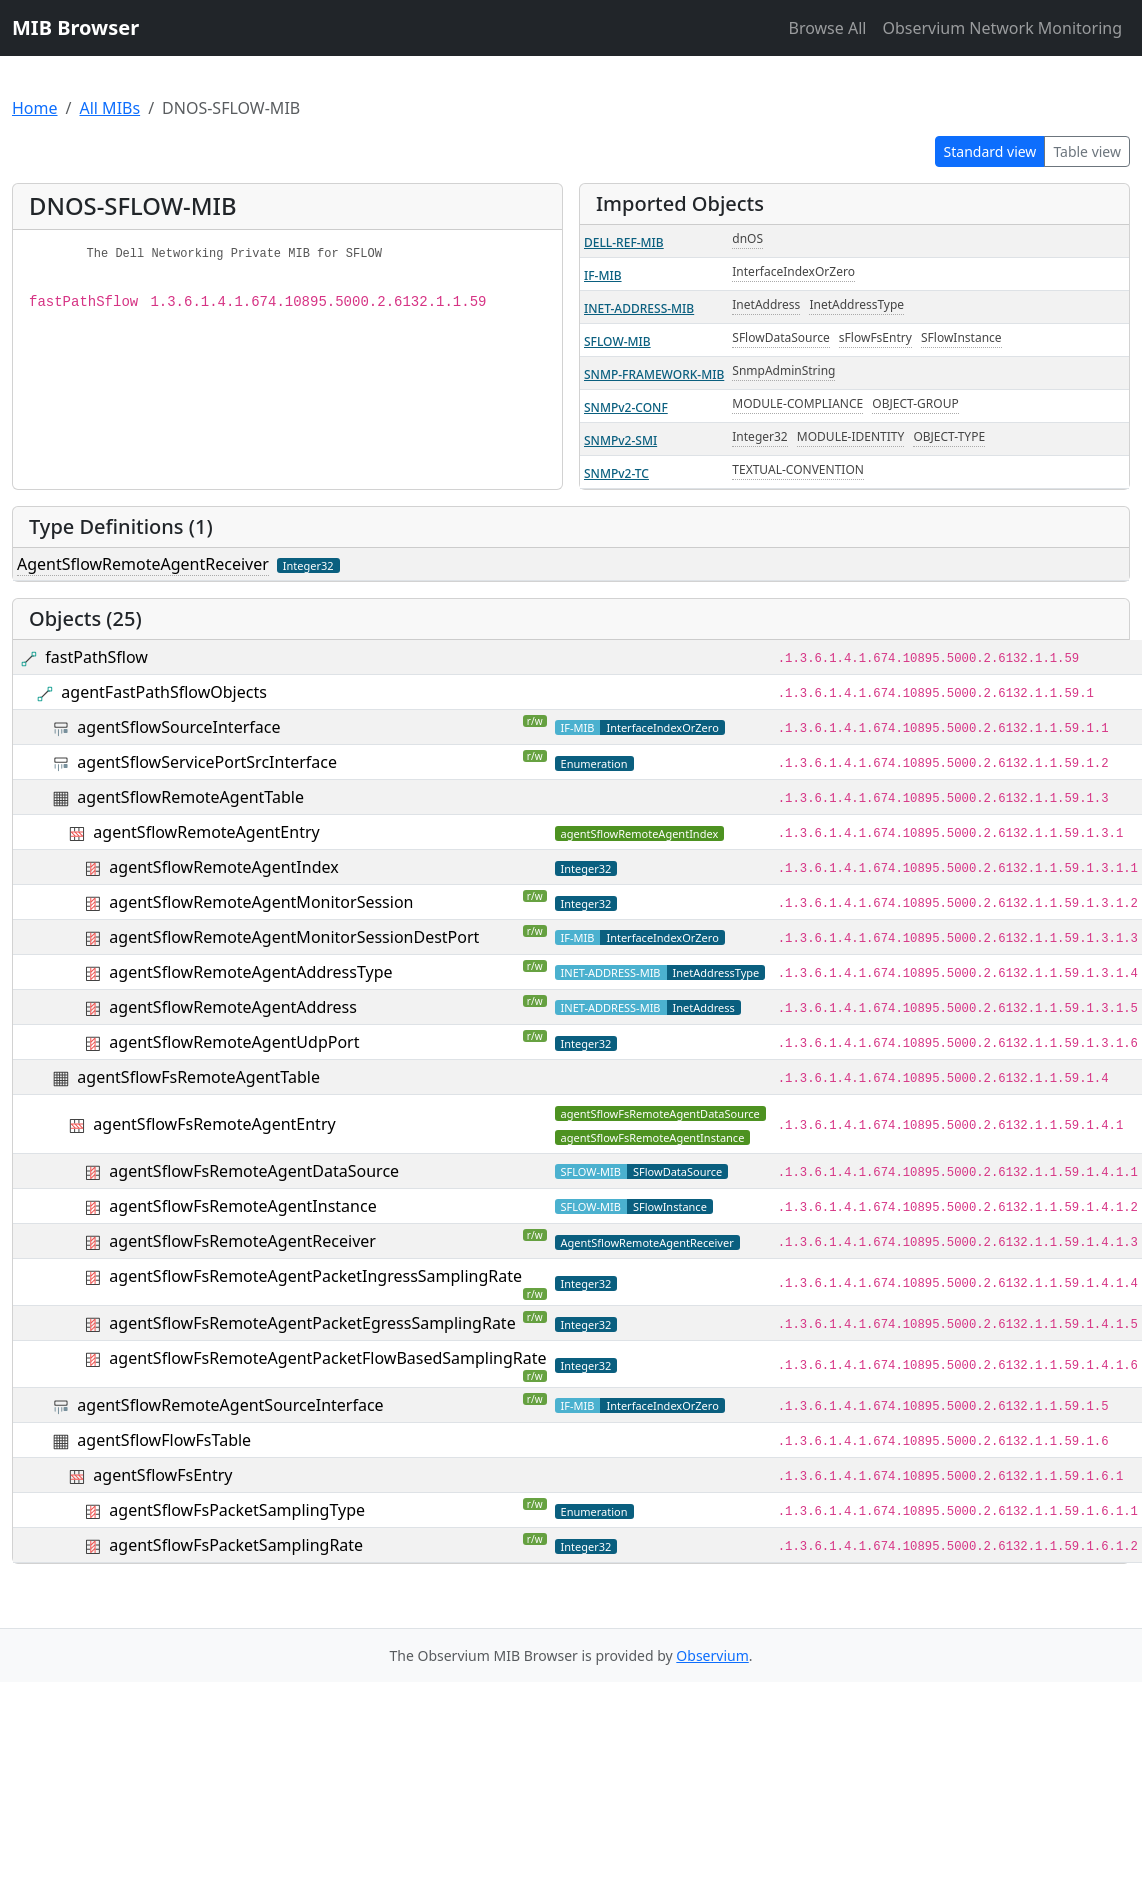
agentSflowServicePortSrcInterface (207, 762)
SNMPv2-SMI (620, 440)
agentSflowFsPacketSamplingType (237, 1510)
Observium (712, 1655)
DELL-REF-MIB (624, 242)
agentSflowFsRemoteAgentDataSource (254, 1171)
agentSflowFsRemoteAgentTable (198, 1077)
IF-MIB (603, 275)
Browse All (827, 28)
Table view (1087, 151)
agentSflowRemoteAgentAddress (233, 1007)
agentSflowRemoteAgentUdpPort (234, 1042)
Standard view (990, 151)
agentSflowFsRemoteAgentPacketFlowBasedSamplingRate (327, 1358)
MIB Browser (75, 27)
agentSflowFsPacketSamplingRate (236, 1545)
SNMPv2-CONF (626, 407)
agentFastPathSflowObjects (164, 692)
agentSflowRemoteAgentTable (190, 797)
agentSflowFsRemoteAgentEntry (214, 1124)
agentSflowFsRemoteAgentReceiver (242, 1241)
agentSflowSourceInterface (178, 727)
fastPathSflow (96, 657)
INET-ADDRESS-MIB (639, 308)
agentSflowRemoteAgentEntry (206, 832)
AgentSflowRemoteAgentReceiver (143, 564)
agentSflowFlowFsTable (164, 1440)
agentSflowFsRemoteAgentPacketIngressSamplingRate (315, 1276)
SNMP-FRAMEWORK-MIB (654, 374)
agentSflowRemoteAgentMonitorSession (261, 902)
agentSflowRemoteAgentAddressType (250, 972)
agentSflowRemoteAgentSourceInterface (230, 1405)
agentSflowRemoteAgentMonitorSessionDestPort (294, 937)
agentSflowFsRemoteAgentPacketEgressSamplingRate (312, 1323)
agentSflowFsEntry (162, 1475)
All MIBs (109, 108)
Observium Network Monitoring (1002, 28)
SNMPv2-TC (616, 473)
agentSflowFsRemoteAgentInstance (242, 1206)
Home (35, 108)
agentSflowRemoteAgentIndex (223, 867)
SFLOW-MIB (617, 341)
